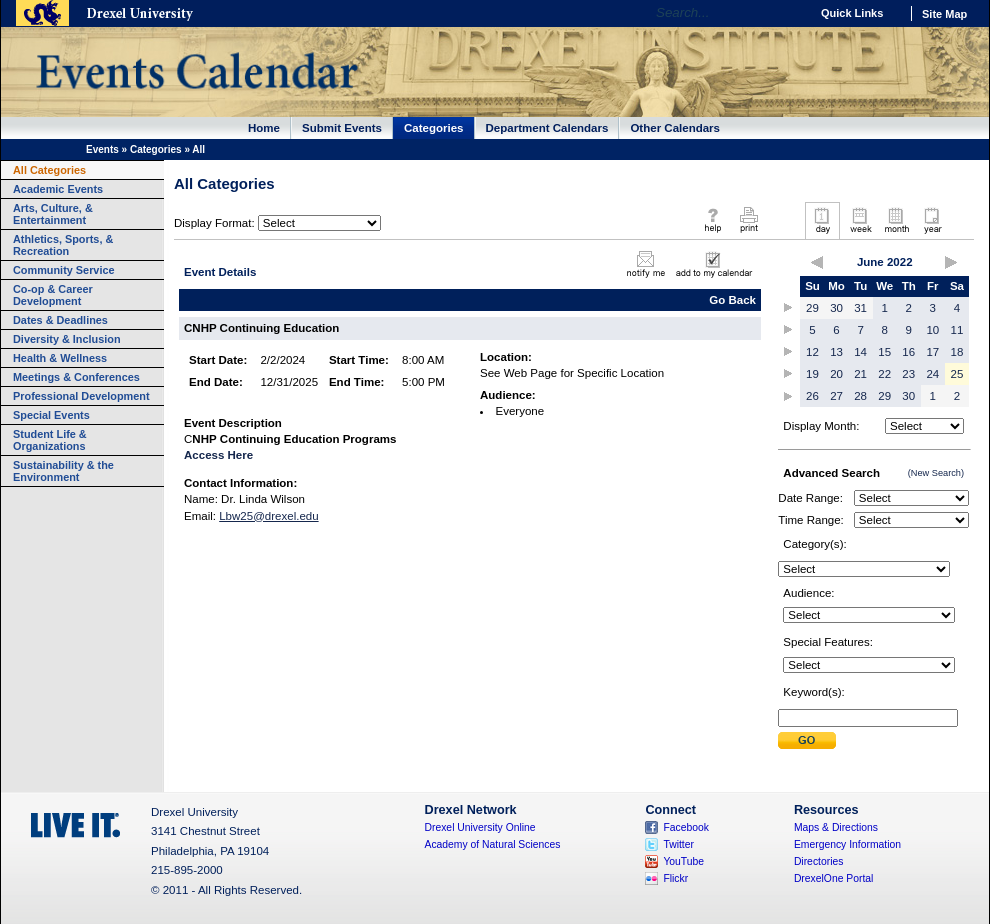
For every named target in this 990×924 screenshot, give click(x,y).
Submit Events (342, 128)
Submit (807, 740)
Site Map (944, 14)
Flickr (675, 878)
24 (932, 374)
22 (884, 374)
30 (836, 308)
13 (836, 352)
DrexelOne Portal (833, 878)
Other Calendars (675, 128)
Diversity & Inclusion (67, 339)
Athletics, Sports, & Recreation (63, 245)
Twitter (678, 844)
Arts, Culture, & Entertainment (53, 214)
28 (860, 396)
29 (812, 308)
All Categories (49, 170)
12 (812, 352)
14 (860, 352)
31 (860, 308)
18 (957, 352)
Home (264, 128)
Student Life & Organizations (50, 440)
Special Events (51, 415)
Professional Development (81, 396)
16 (908, 352)
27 (836, 396)
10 (932, 330)
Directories (819, 861)
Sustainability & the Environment (63, 471)
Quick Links (852, 13)
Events (102, 149)
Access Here (218, 455)
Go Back (732, 300)
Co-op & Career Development (53, 295)
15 (884, 352)
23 (908, 374)
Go (789, 13)
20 (836, 374)
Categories (434, 128)
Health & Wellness (60, 358)
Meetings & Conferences (76, 377)
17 (932, 352)
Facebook (686, 827)
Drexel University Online (480, 827)
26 (812, 396)
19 (812, 374)
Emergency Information (847, 844)
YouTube (683, 861)
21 (860, 374)
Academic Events (58, 189)
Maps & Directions (836, 827)
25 (957, 374)
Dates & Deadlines (60, 320)
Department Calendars (547, 128)
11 (957, 330)
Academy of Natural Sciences (493, 844)
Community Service (64, 270)
